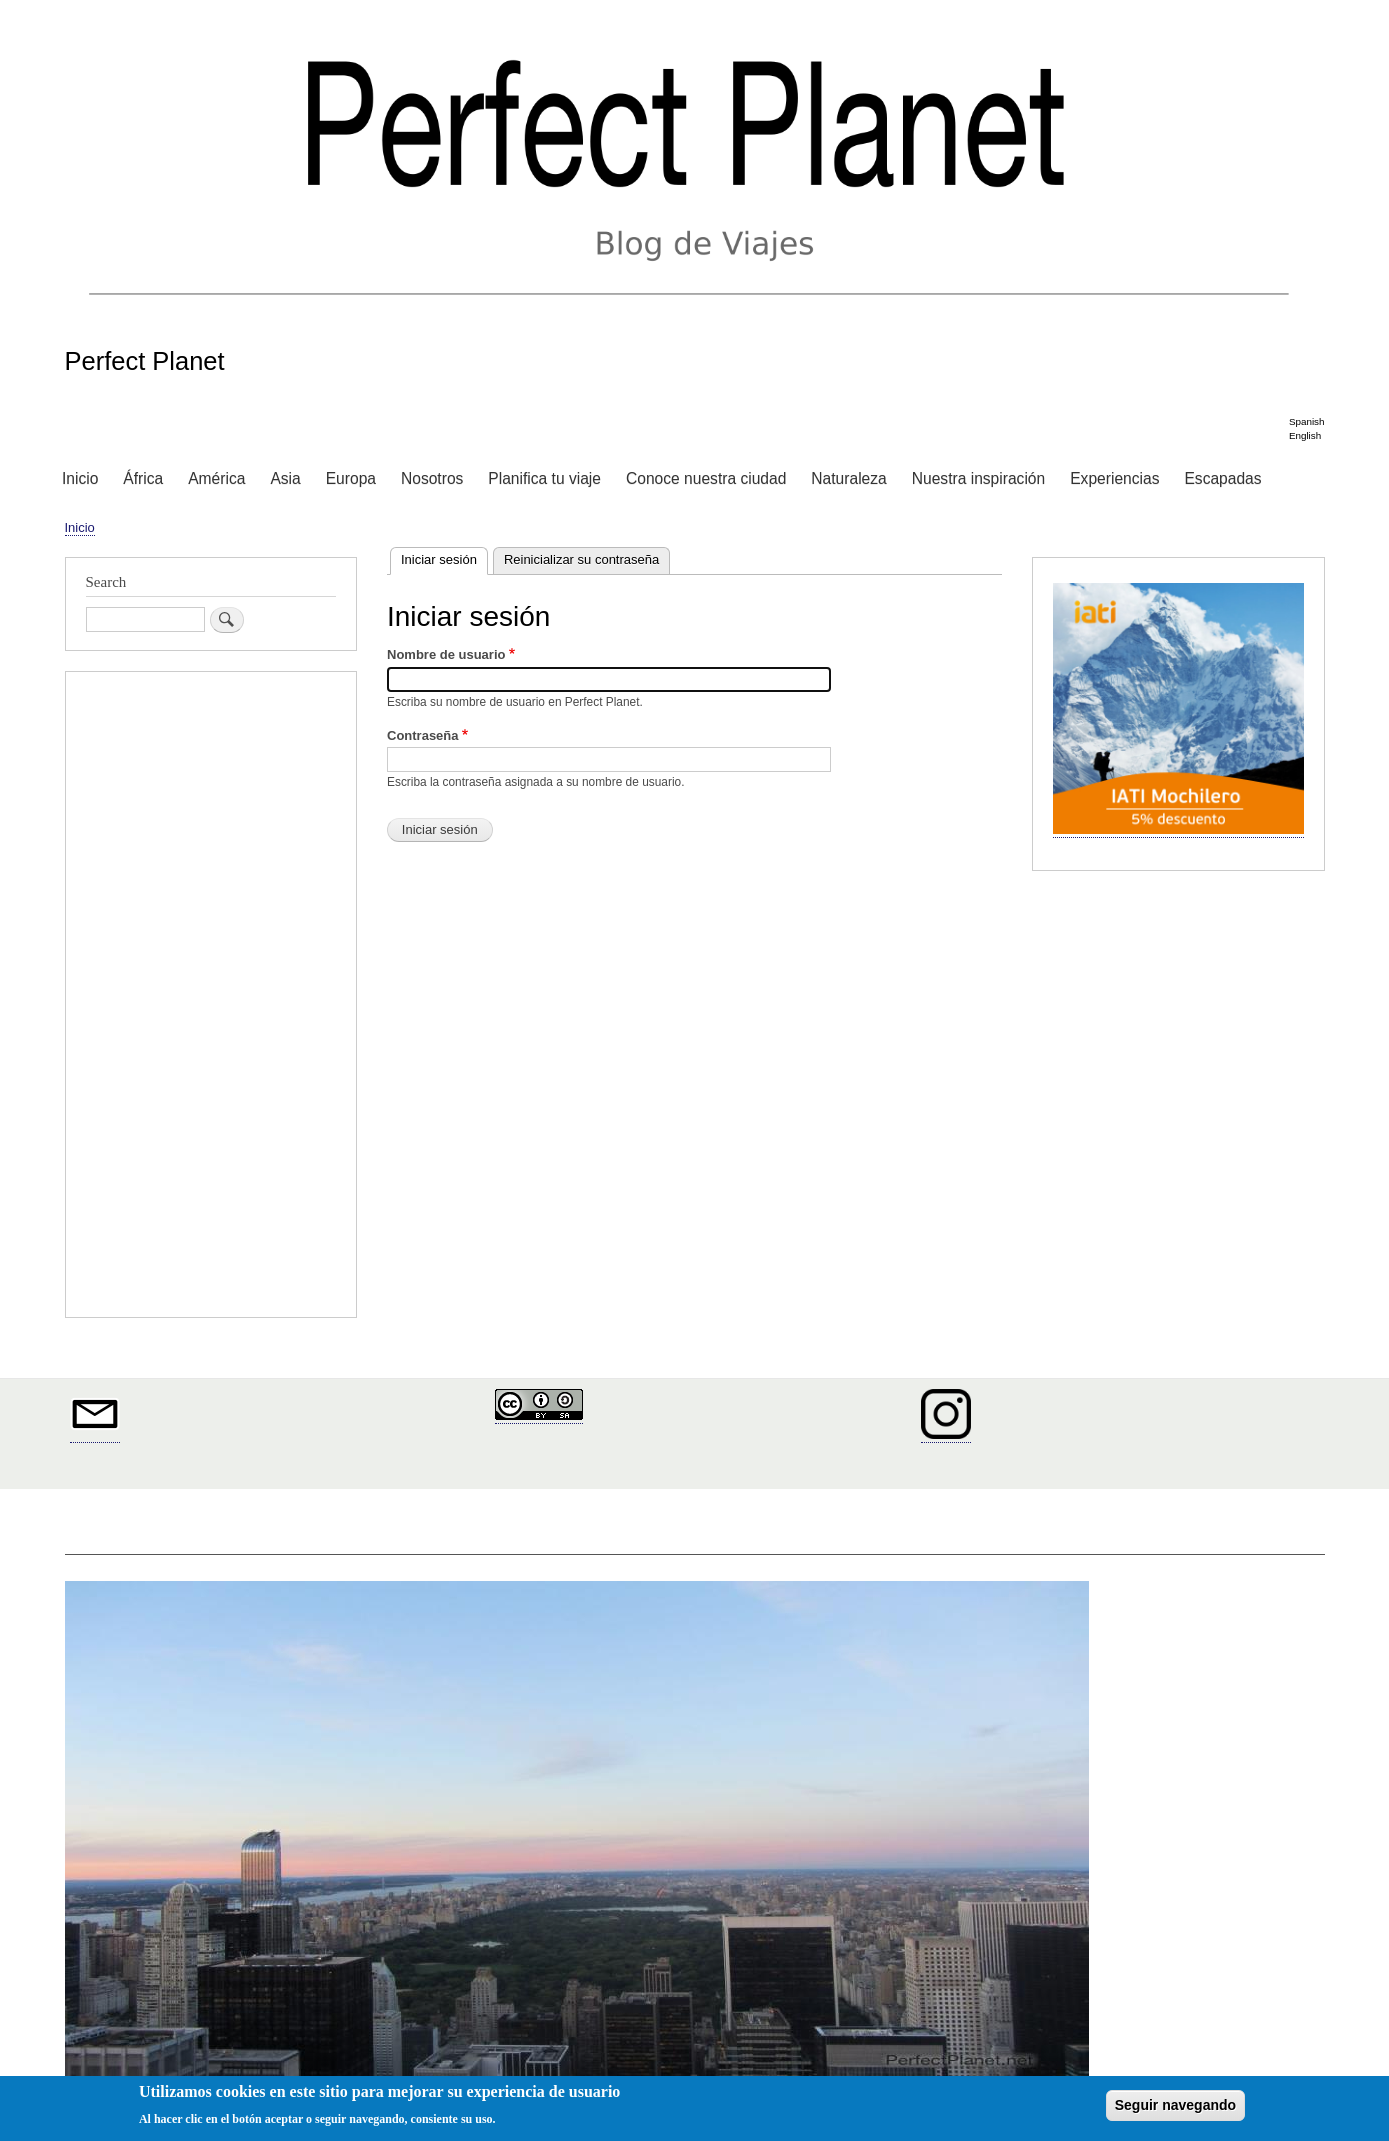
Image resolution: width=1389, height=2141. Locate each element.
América (216, 478)
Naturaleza (848, 478)
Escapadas (1222, 478)
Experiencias (1114, 478)
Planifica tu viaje (544, 478)
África (143, 478)
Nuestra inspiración (978, 478)
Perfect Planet (145, 361)
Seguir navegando (1175, 2105)
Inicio (80, 478)
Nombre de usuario (446, 654)
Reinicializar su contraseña (581, 559)
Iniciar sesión (444, 557)
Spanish (1307, 421)
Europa (351, 478)
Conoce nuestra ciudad (706, 478)
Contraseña (423, 735)
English (1305, 435)
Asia (285, 478)
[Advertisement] (211, 997)
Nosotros (432, 478)
